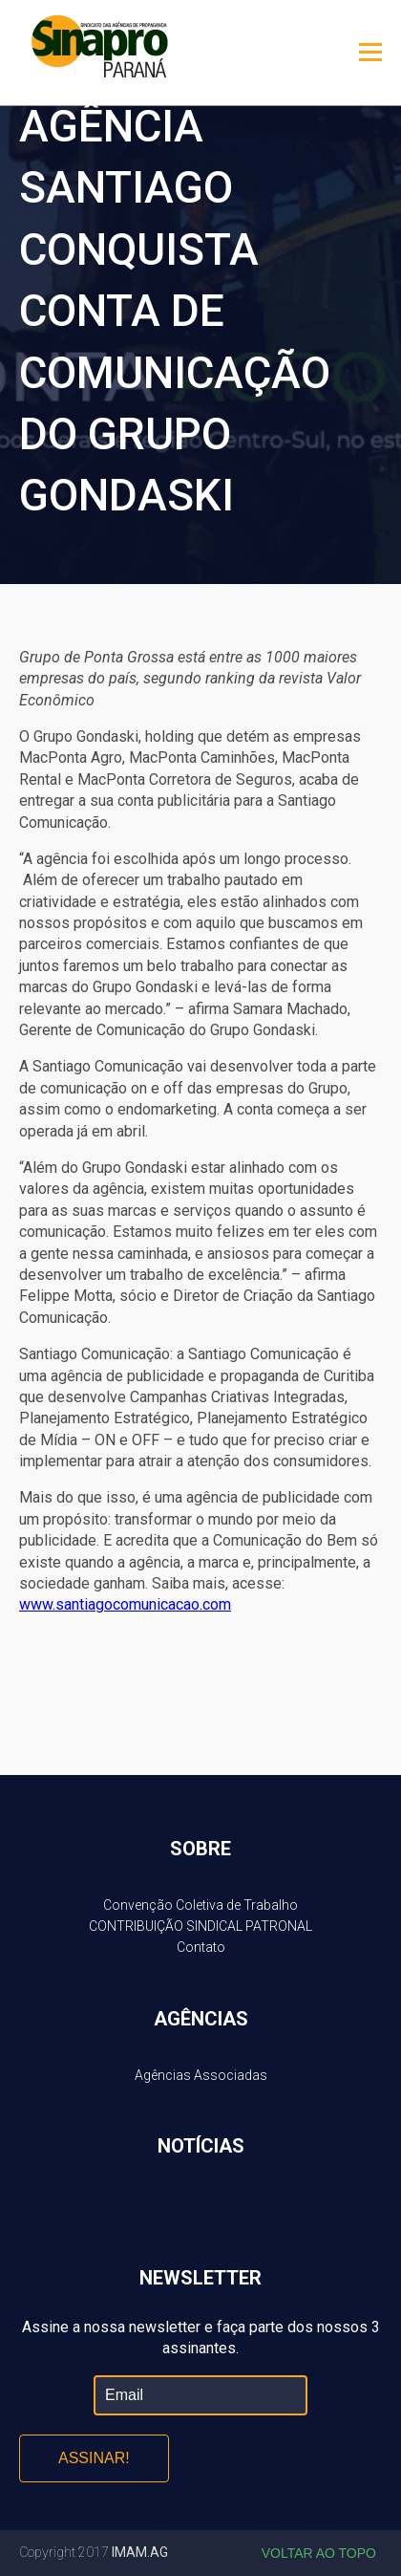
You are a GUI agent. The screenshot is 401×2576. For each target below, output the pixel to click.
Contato (201, 1947)
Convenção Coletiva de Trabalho (200, 1905)
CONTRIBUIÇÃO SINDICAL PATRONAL (200, 1926)
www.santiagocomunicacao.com (125, 1604)
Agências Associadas (201, 2075)
